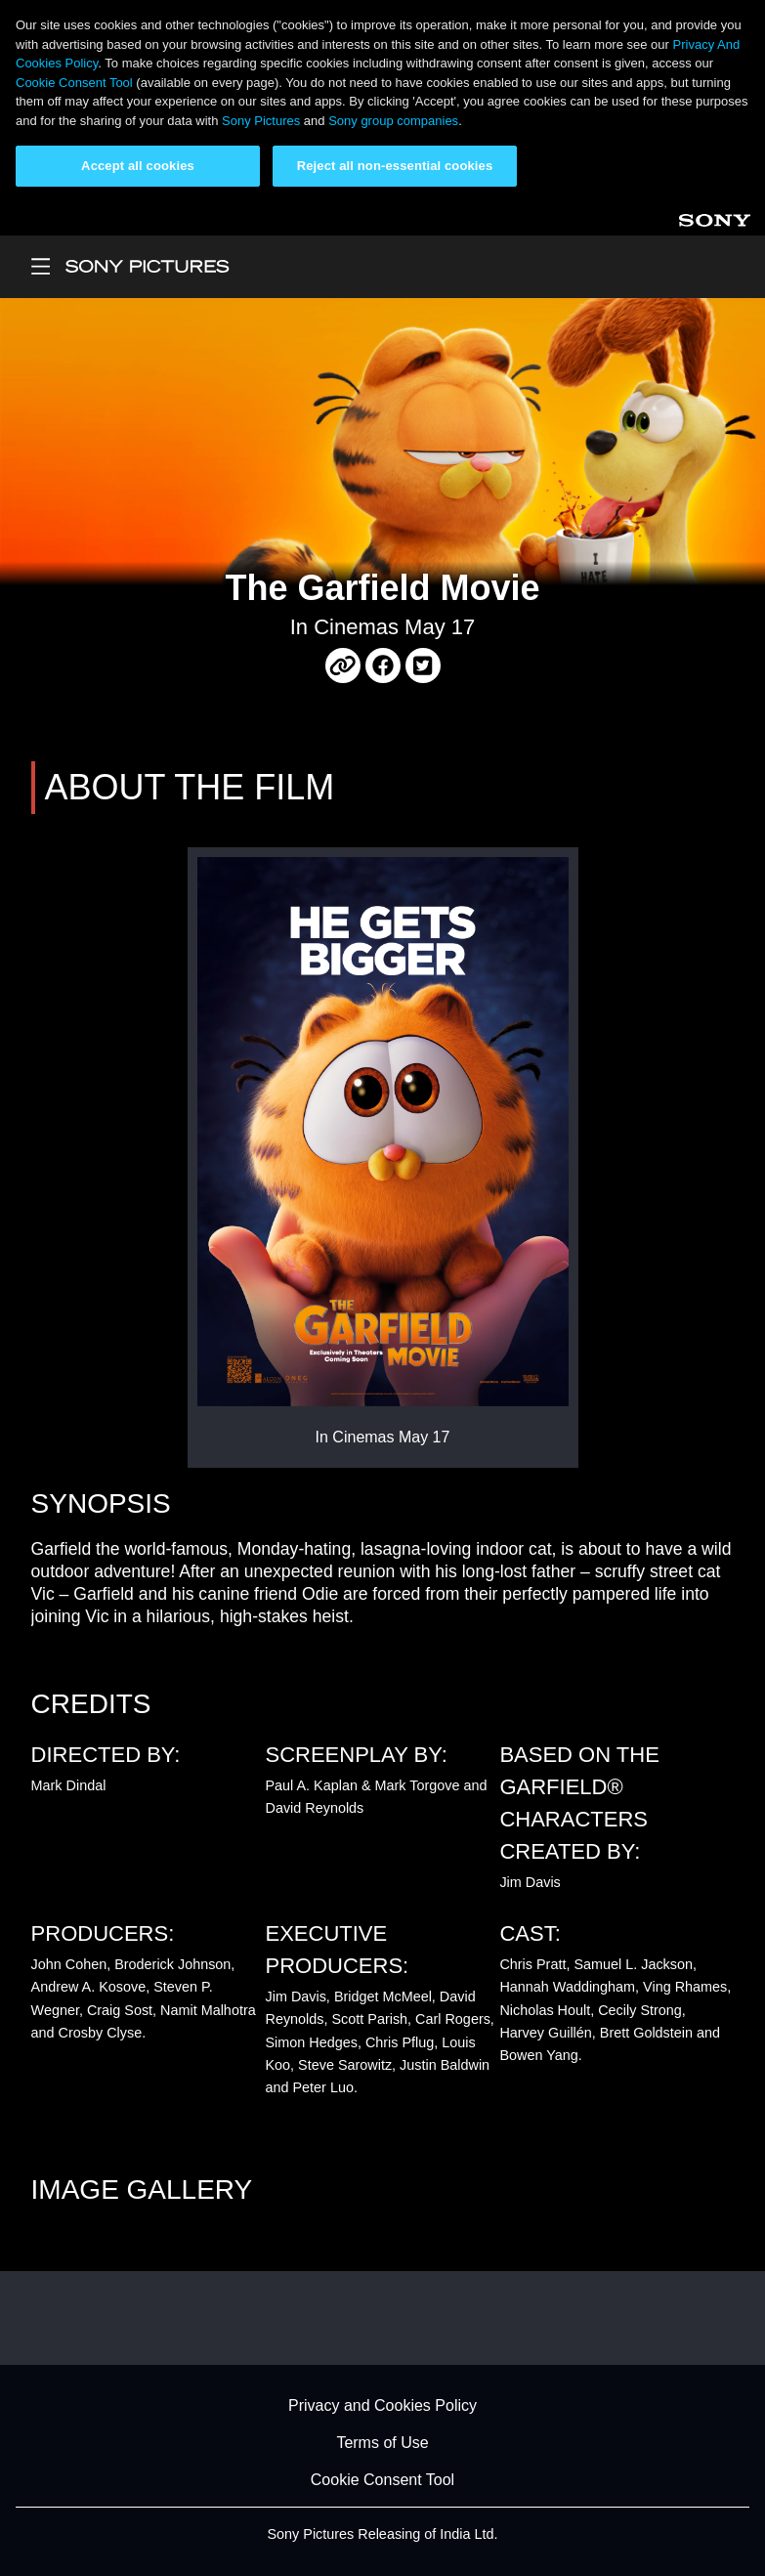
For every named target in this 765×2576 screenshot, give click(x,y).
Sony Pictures (261, 120)
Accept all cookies (137, 165)
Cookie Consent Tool (74, 82)
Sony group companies (393, 120)
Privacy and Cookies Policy (382, 2405)
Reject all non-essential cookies (395, 165)
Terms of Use (382, 2442)
